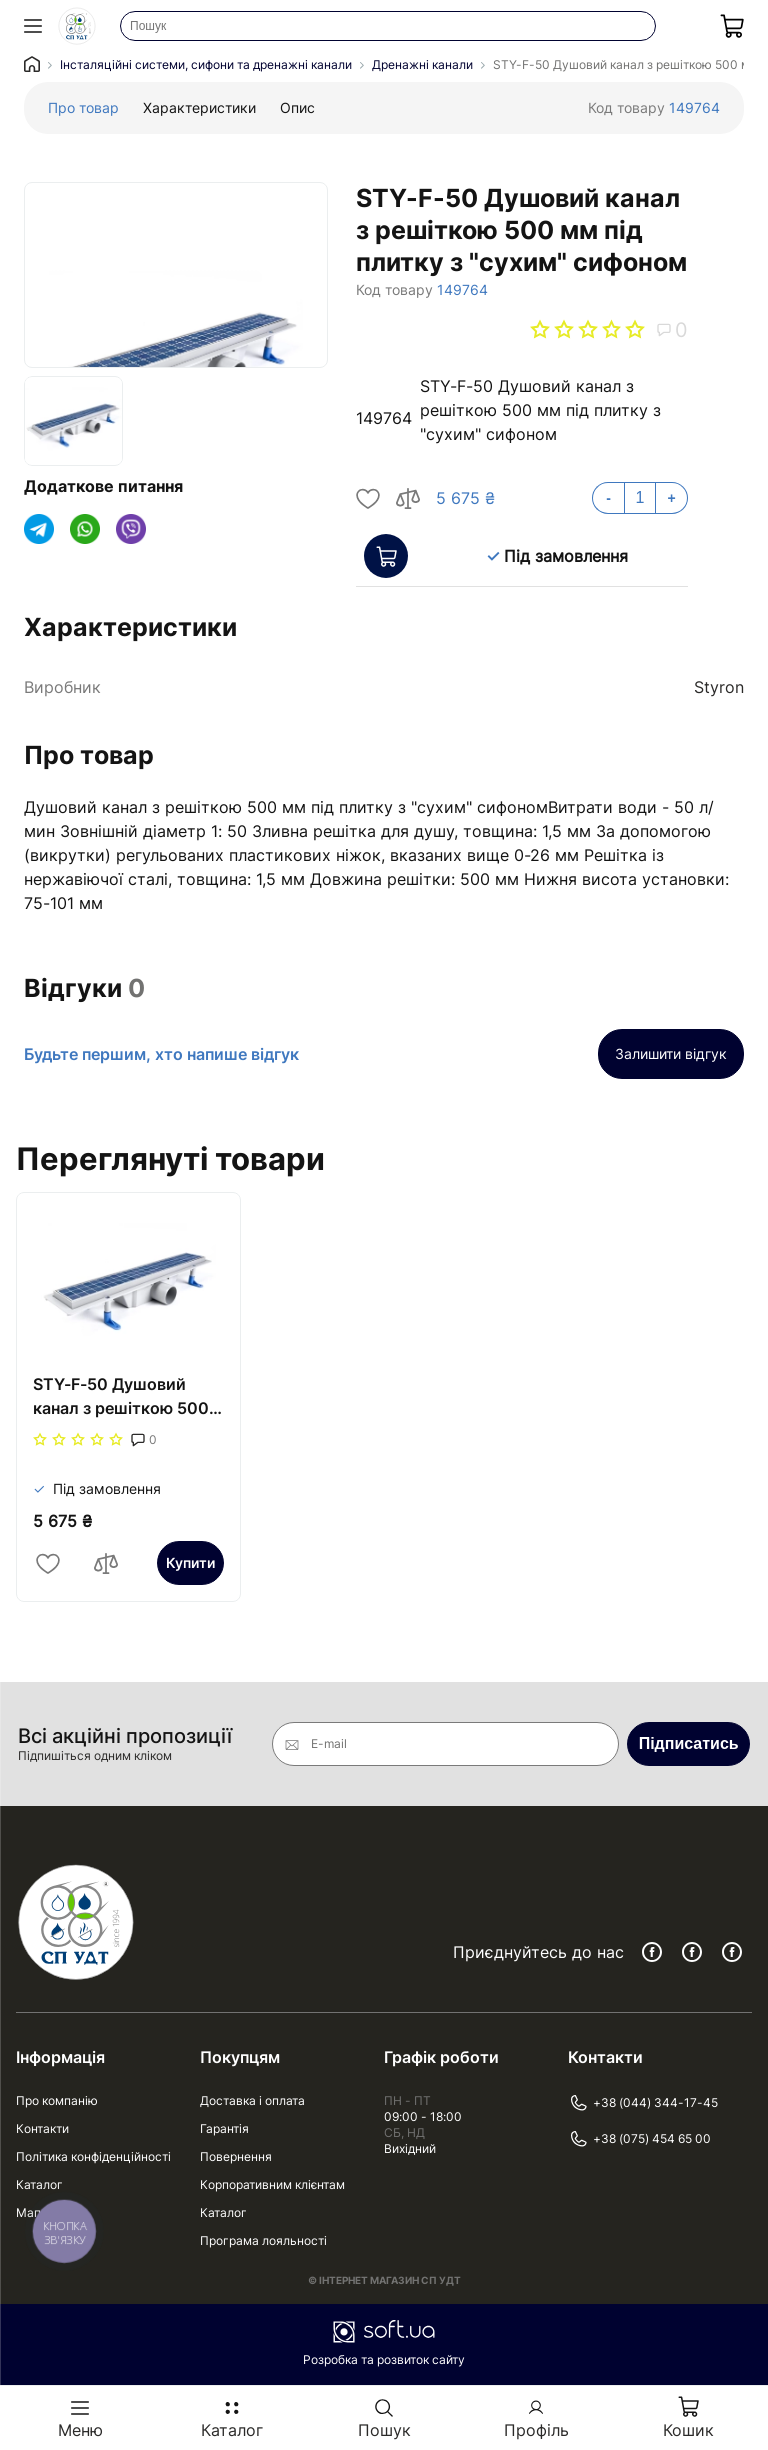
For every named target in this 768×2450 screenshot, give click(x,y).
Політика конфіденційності (93, 2156)
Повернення (236, 2156)
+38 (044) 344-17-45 (643, 2103)
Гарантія (224, 2128)
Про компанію (57, 2100)
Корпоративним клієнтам (272, 2184)
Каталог (39, 2184)
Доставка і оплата (252, 2100)
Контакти (42, 2128)
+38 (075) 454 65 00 (639, 2139)
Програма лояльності (263, 2240)
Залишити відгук (671, 1053)
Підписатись (689, 1743)
